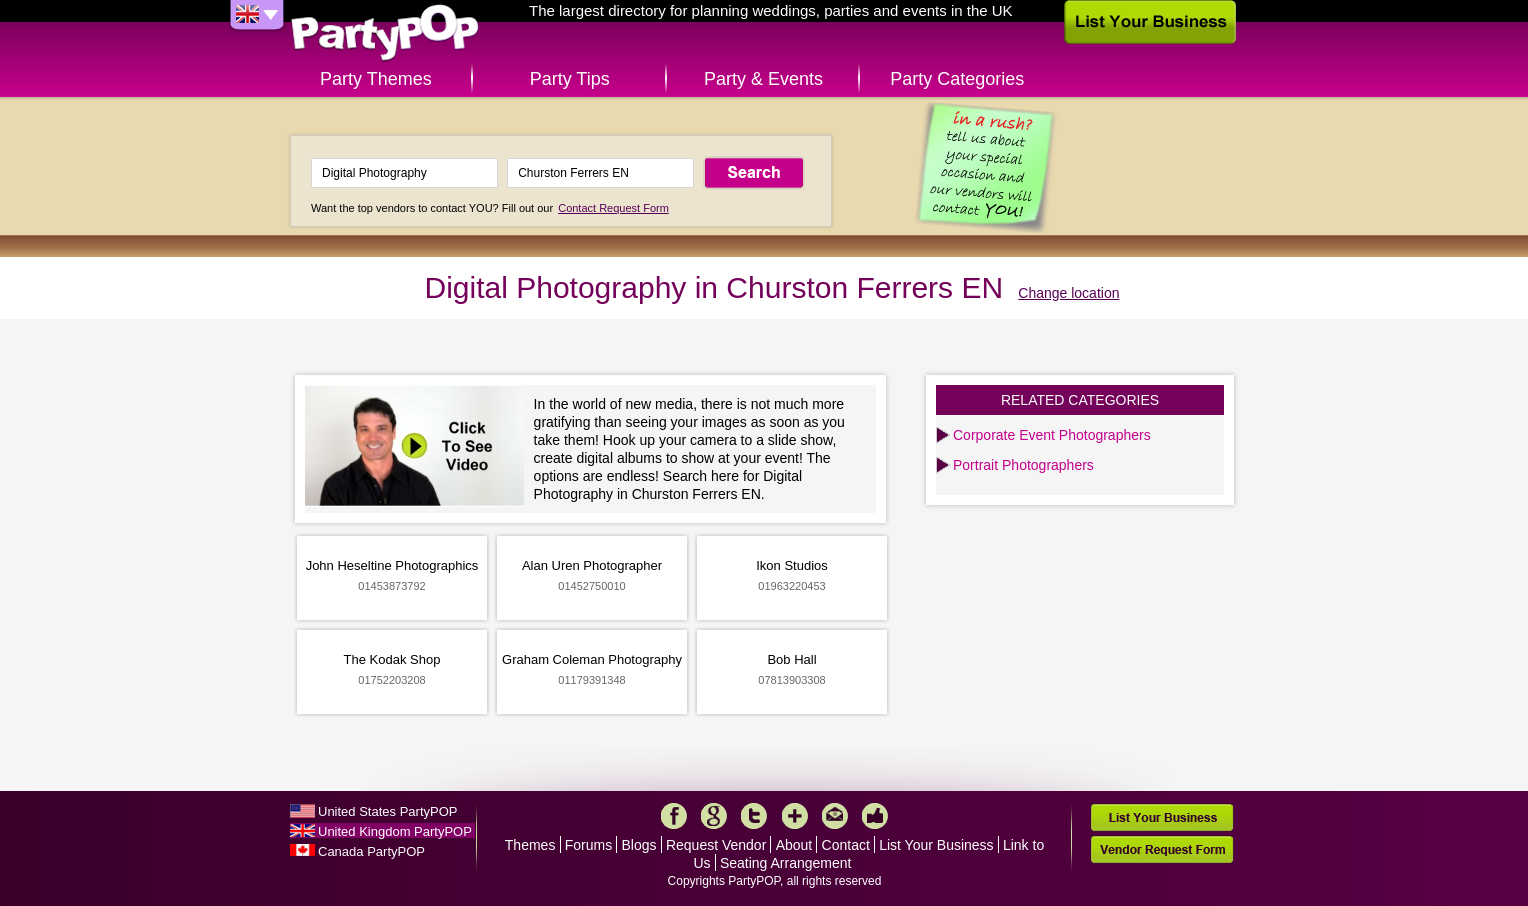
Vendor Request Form (1162, 849)
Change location (1068, 293)
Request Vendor (716, 845)
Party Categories (957, 79)
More (795, 816)
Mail (835, 816)
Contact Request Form (613, 208)
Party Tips (570, 79)
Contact (846, 845)
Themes (530, 845)
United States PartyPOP (387, 811)
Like (875, 816)
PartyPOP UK (385, 33)
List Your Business (936, 845)
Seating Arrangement (786, 863)
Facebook (674, 816)
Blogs (639, 845)
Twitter (754, 816)
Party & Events (763, 79)
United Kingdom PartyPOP (395, 831)
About (794, 845)
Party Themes (376, 79)
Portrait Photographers (1023, 465)
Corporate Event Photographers (1052, 435)
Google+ (714, 816)
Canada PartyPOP (371, 851)
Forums (588, 845)
